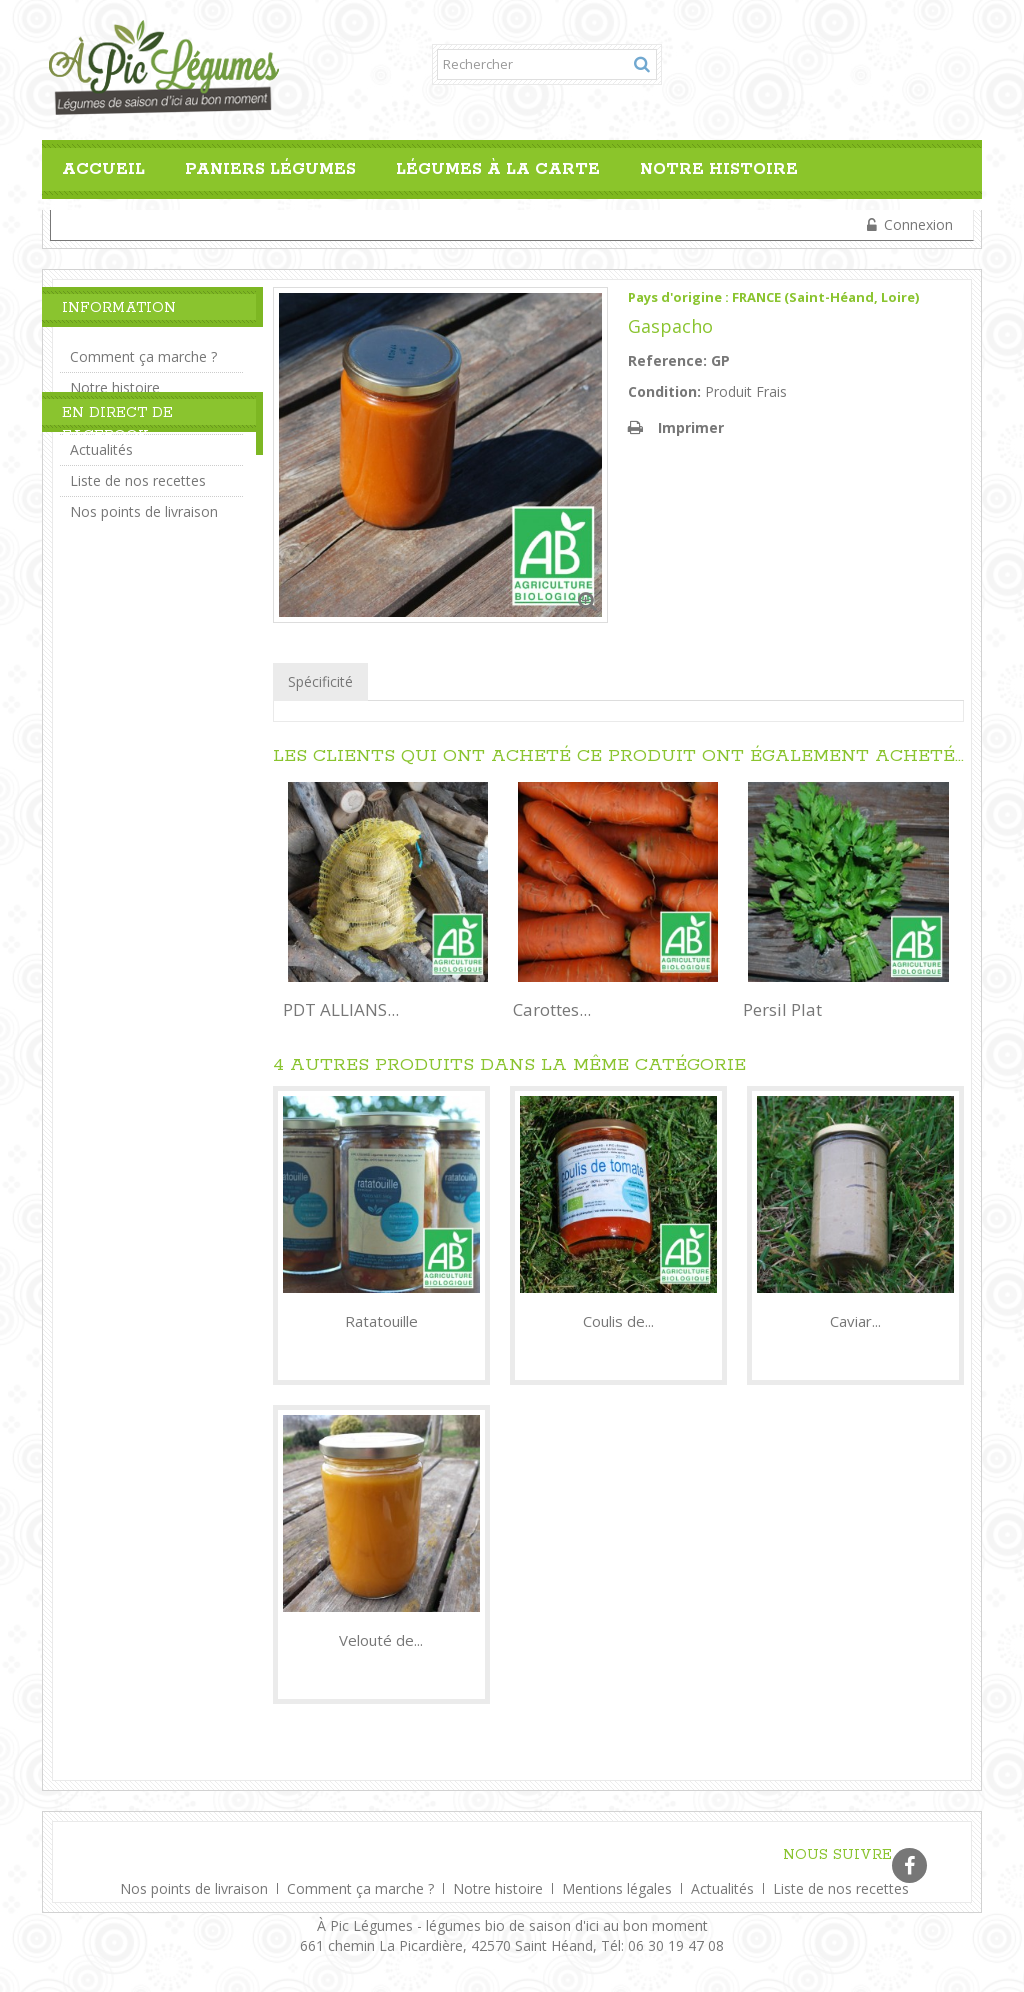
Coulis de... (618, 1321)
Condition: (664, 391)
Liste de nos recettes (138, 472)
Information (119, 308)
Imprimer (691, 427)
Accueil (103, 169)
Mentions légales (619, 1884)
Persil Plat (782, 1009)
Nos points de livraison (144, 503)
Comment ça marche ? (143, 348)
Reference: (667, 360)
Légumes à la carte (498, 169)
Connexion (916, 224)
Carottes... (552, 1009)
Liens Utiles (107, 410)
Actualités (101, 441)
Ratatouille (381, 1321)
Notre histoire (719, 169)
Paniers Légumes (270, 169)
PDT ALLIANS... (341, 1009)
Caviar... (855, 1321)
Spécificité (320, 681)
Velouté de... (381, 1640)
